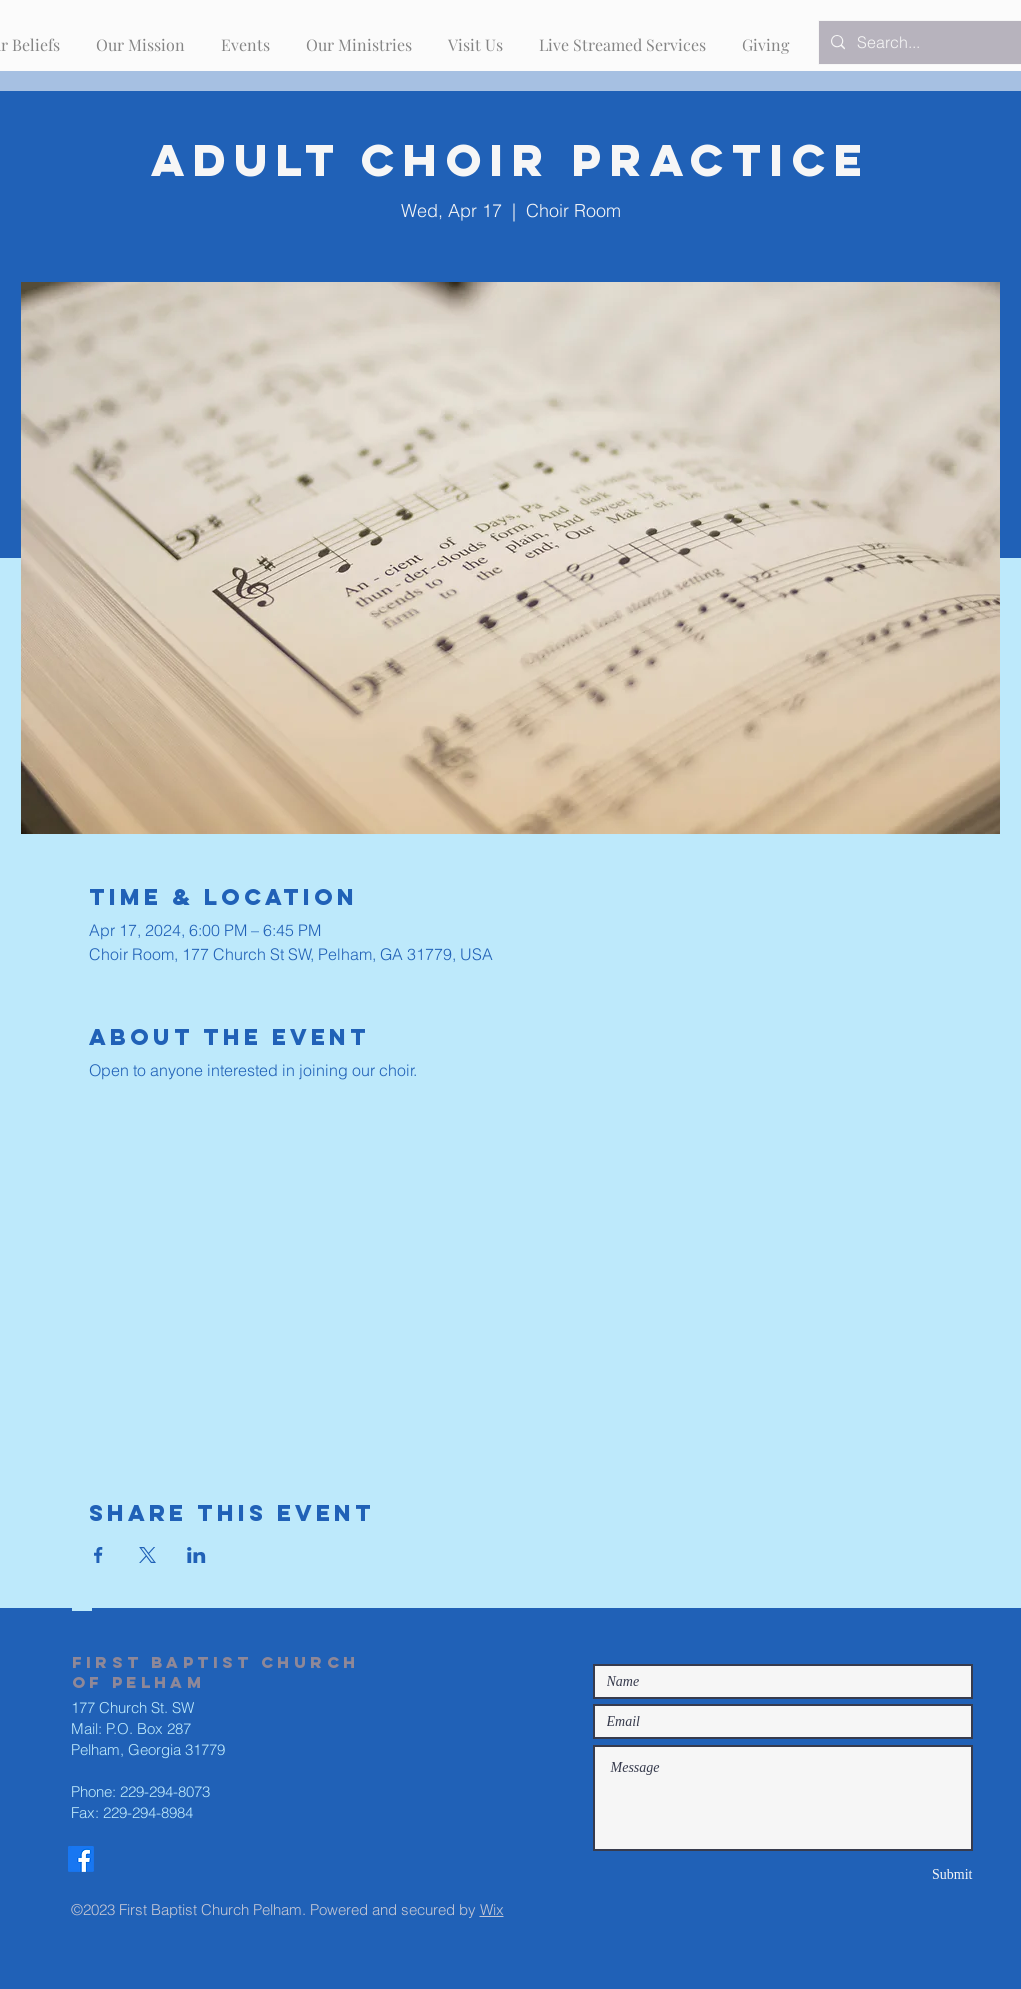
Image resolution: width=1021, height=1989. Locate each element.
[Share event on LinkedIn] (196, 1555)
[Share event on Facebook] (98, 1555)
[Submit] (902, 1874)
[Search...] (928, 42)
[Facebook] (81, 1859)
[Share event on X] (147, 1555)
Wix (492, 1909)
